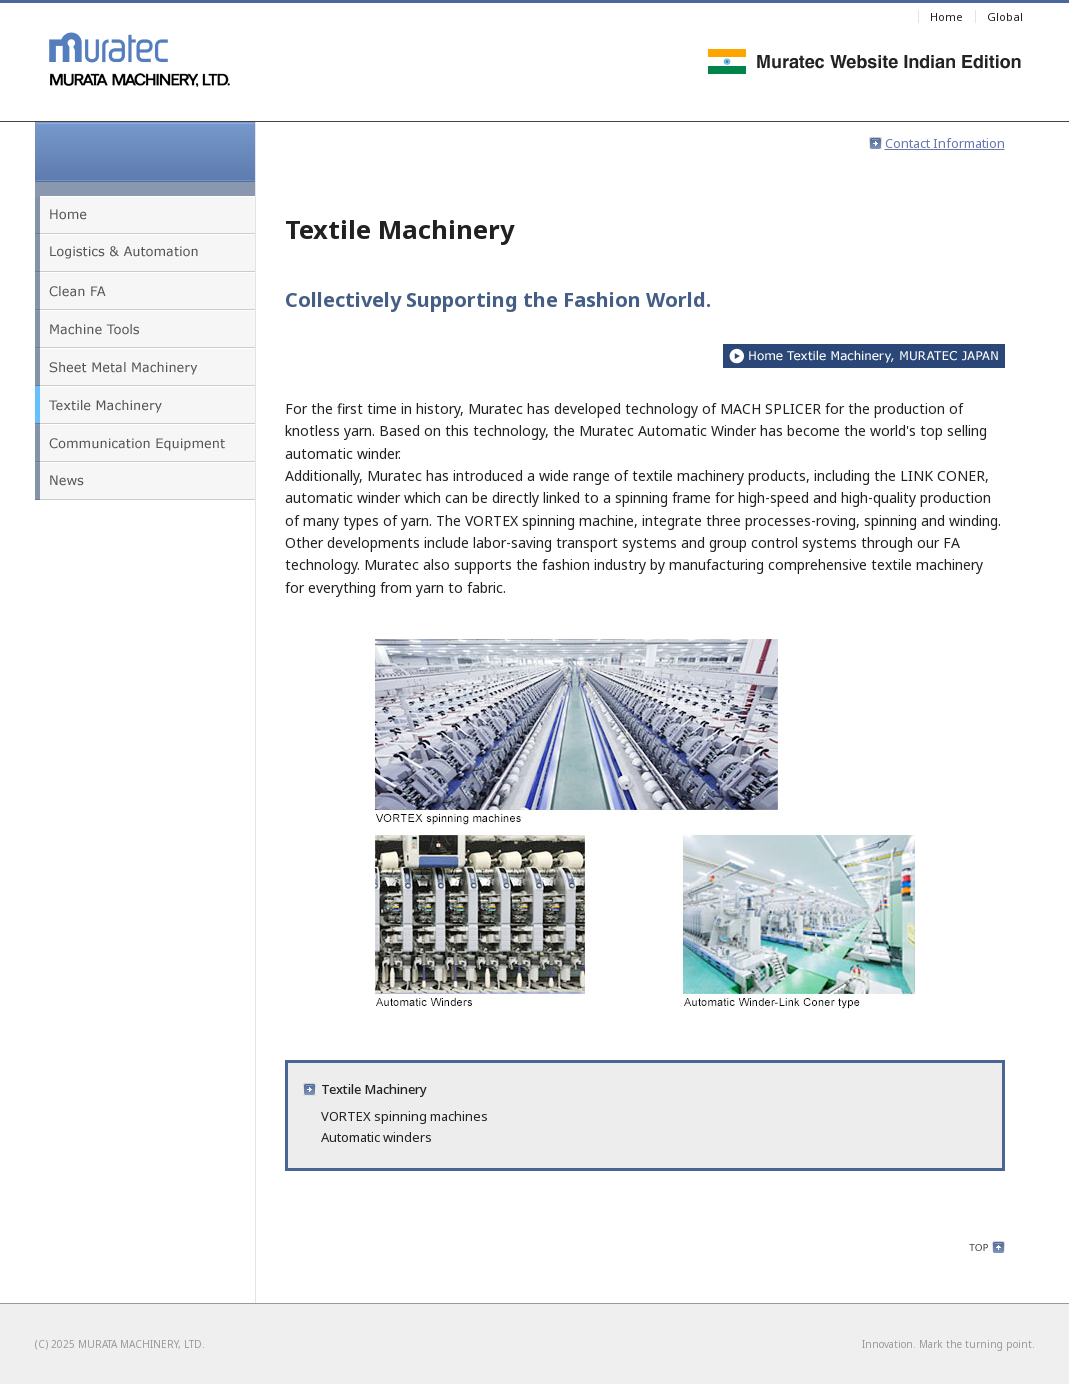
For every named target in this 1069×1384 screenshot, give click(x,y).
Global (1005, 16)
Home (946, 16)
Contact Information (937, 143)
